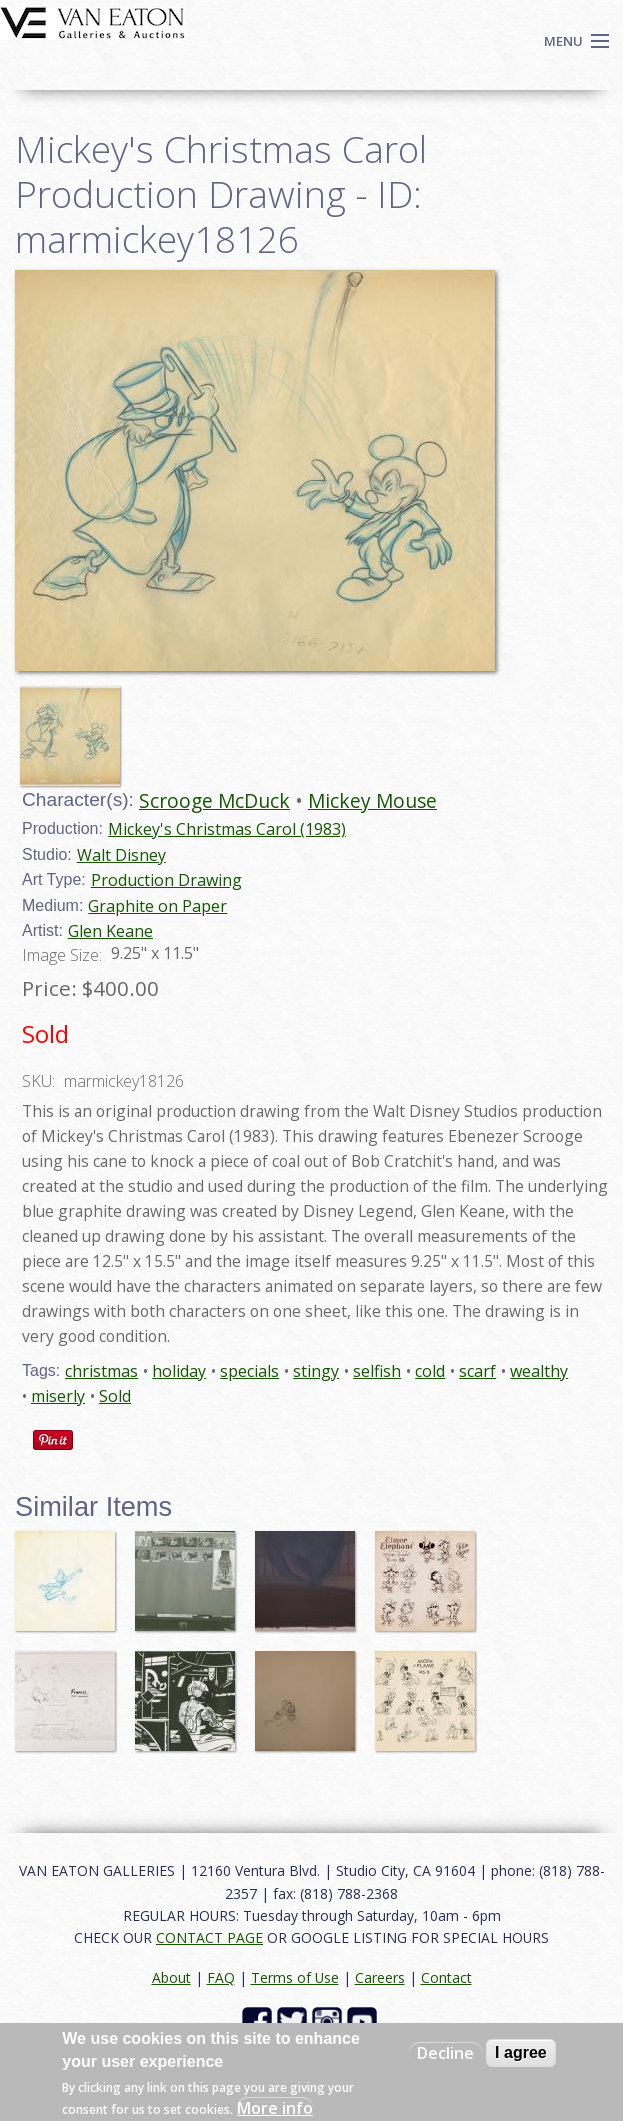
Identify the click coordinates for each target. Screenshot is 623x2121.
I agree (521, 2052)
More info (275, 2108)
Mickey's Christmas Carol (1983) (227, 829)
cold (430, 1371)
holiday (179, 1371)
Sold (115, 1396)
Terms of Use (295, 1977)
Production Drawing (166, 880)
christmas (101, 1371)
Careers (380, 1977)
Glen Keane (110, 931)
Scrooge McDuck (214, 800)
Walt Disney (121, 855)
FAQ (221, 1977)
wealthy (539, 1371)
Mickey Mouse (372, 800)
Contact (446, 1977)
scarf (477, 1371)
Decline (445, 2053)
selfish (377, 1371)
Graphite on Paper (157, 906)
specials (249, 1371)
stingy (316, 1371)
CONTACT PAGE (209, 1937)
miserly (58, 1396)
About (171, 1977)
